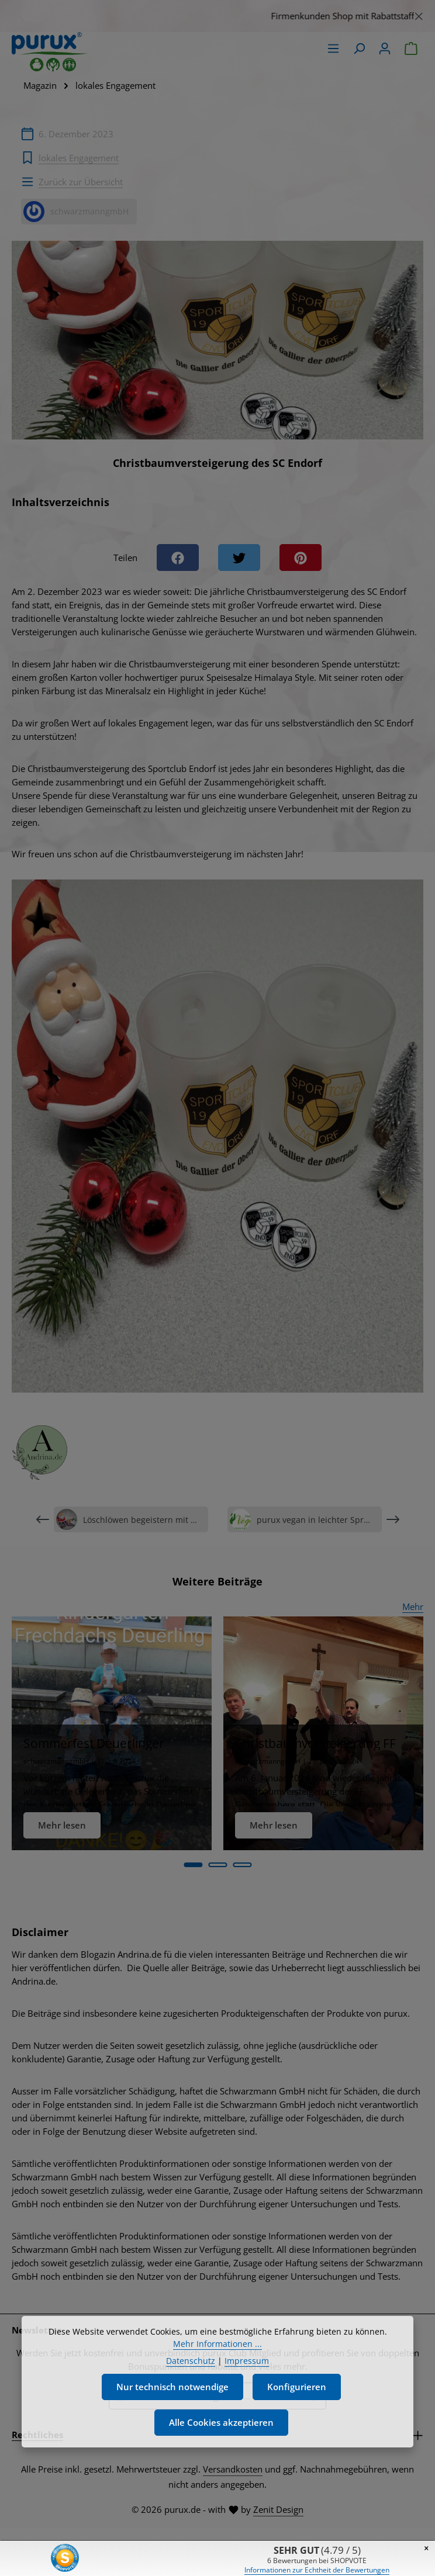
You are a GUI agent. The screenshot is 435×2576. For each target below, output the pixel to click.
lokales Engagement (79, 158)
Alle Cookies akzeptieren (221, 2431)
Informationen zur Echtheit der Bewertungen (316, 2570)
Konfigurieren (296, 2396)
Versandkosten (233, 2469)
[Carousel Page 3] (242, 1864)
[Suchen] (359, 48)
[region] (217, 16)
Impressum (247, 2370)
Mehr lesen (62, 1825)
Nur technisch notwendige (172, 2396)
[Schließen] (419, 14)
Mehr (412, 1606)
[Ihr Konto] (384, 48)
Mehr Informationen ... (217, 2353)
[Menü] (333, 48)
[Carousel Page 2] (217, 1864)
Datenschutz (190, 2370)
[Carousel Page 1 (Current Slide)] (193, 1864)
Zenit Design (278, 2509)
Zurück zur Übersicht (81, 182)
